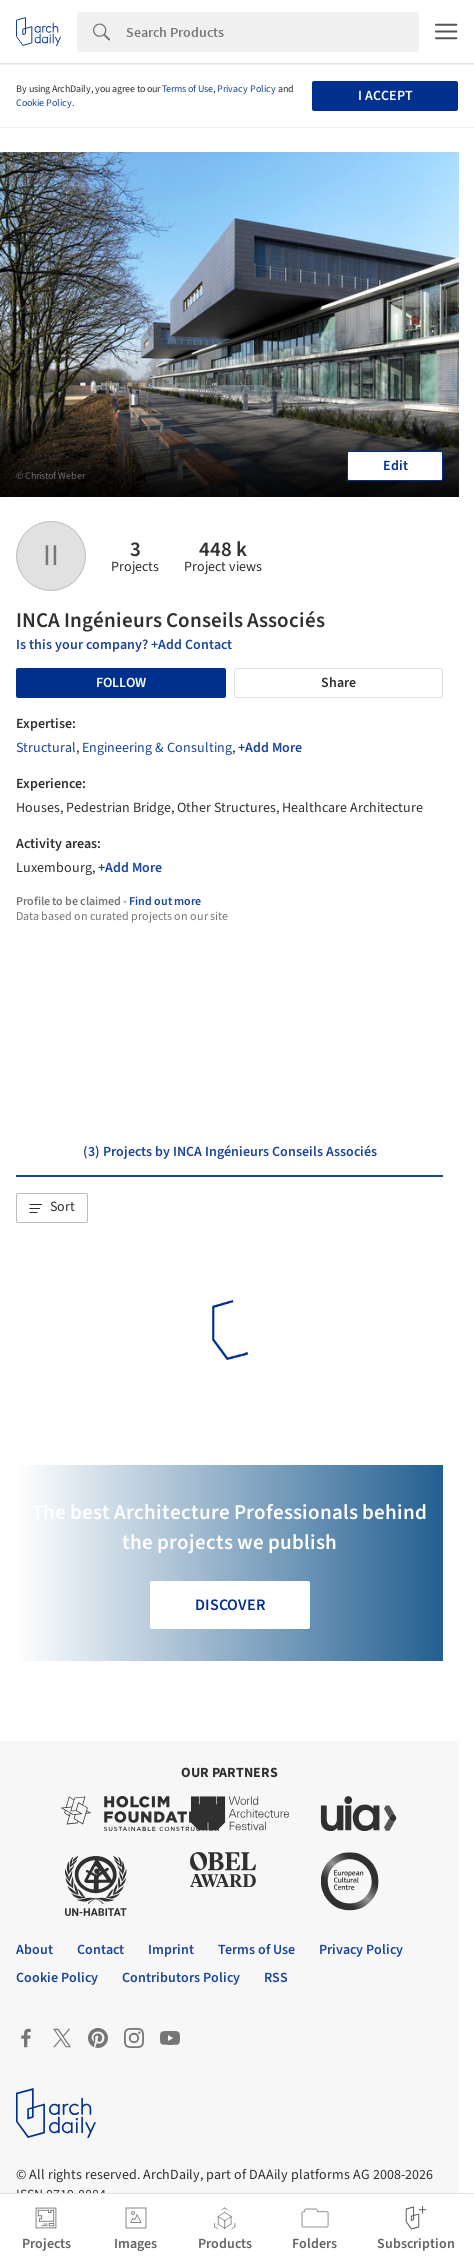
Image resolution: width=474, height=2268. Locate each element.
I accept (385, 96)
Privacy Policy (246, 89)
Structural (46, 748)
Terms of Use (187, 89)
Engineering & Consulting (157, 748)
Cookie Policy (44, 103)
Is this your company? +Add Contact (124, 645)
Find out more (165, 901)
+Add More (270, 748)
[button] (52, 1208)
